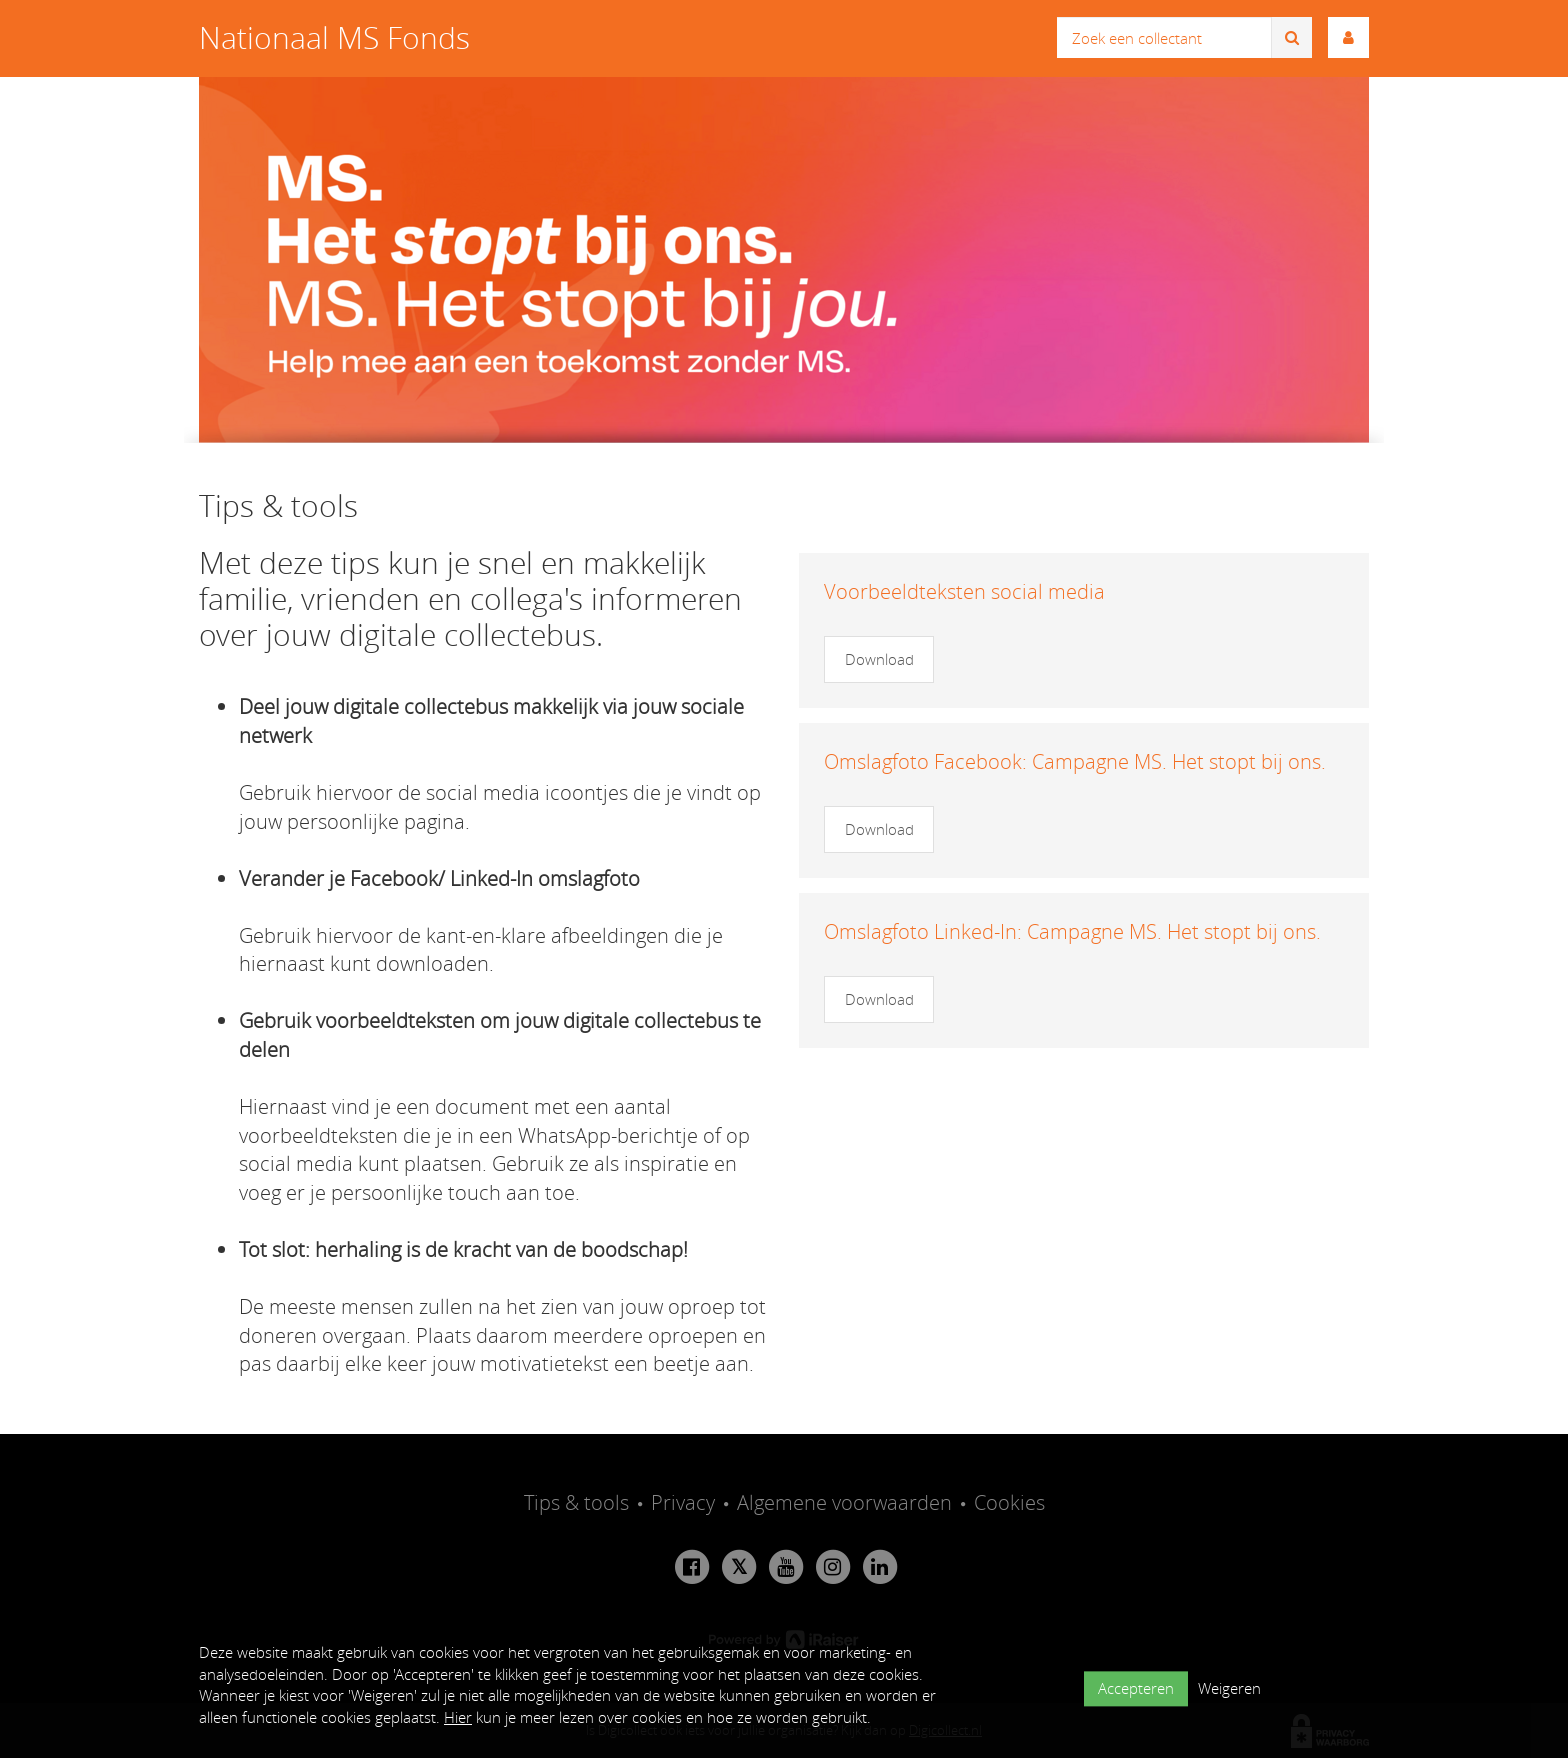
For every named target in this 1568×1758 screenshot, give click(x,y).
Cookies (1009, 1502)
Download (879, 659)
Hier (458, 1717)
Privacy (683, 1502)
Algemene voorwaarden (844, 1502)
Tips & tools (576, 1502)
